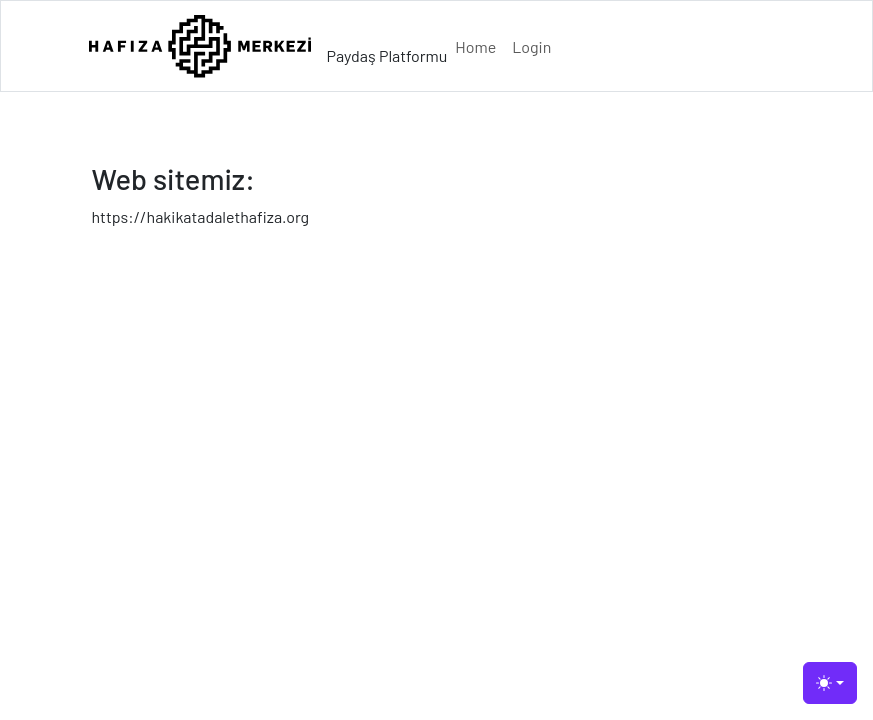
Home (475, 46)
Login (531, 46)
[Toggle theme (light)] (830, 683)
